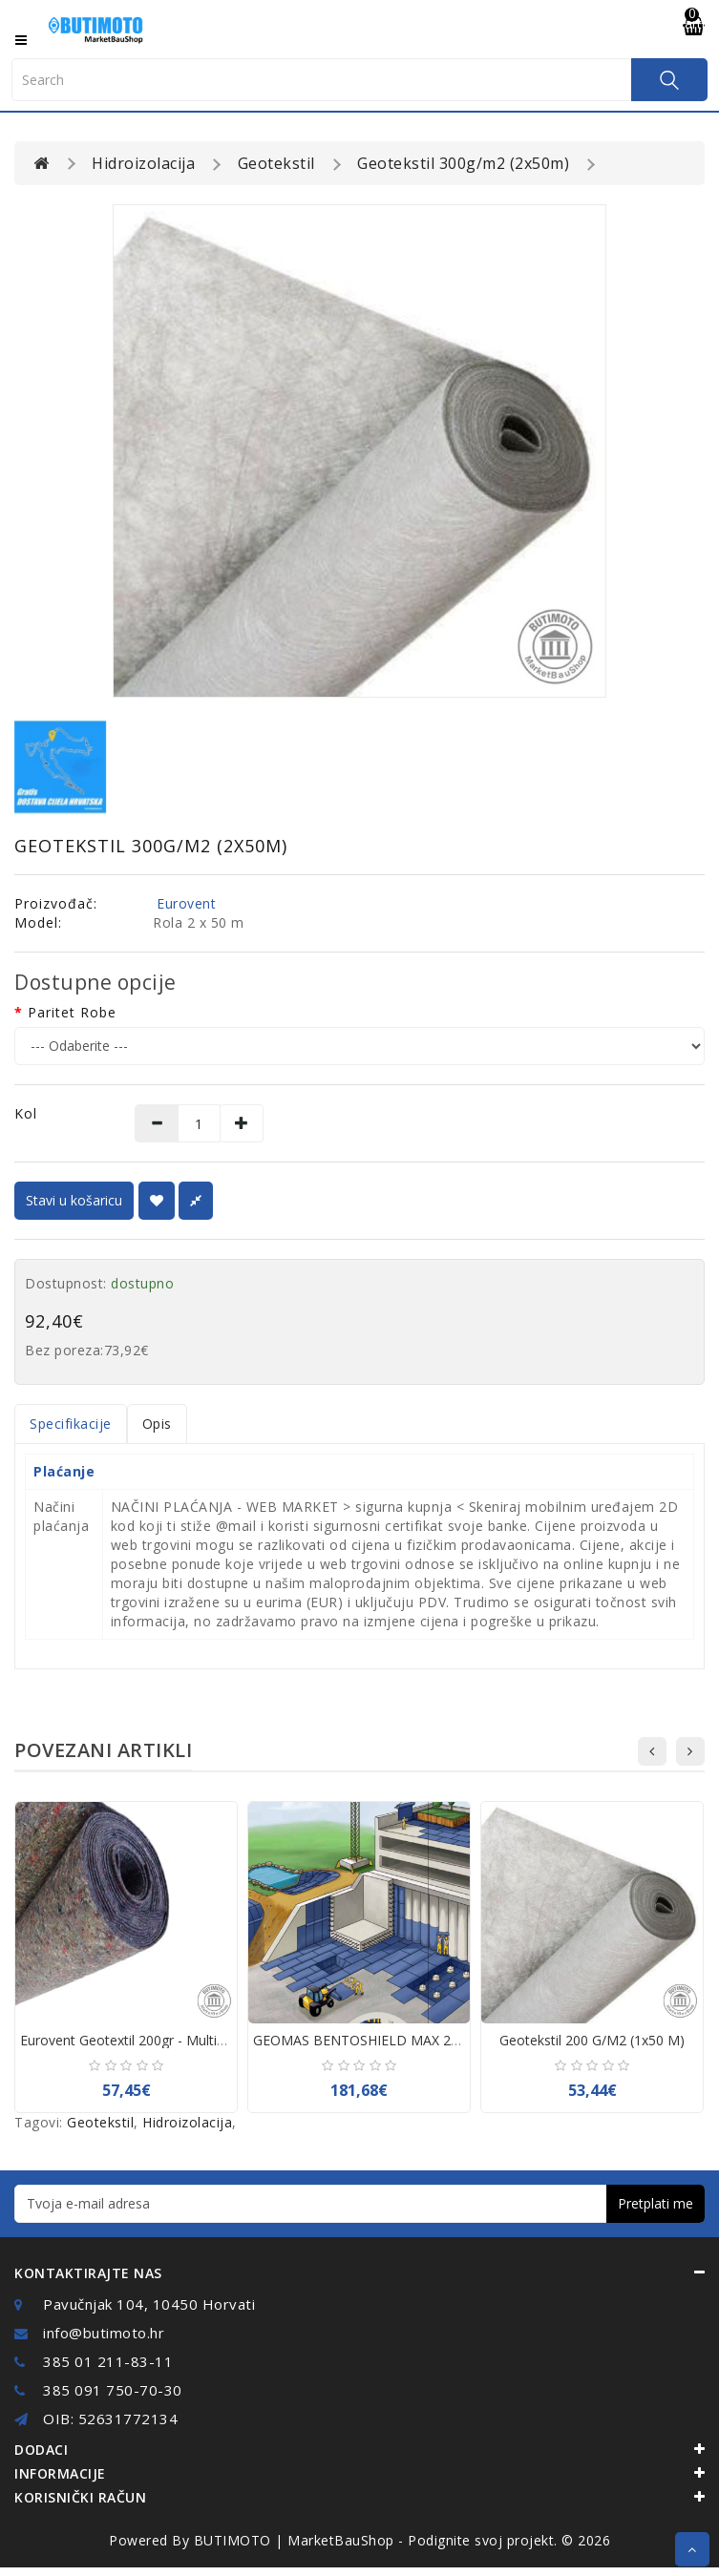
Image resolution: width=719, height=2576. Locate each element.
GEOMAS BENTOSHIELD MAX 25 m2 (367, 2040)
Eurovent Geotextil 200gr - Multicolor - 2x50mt (163, 2040)
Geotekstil (276, 163)
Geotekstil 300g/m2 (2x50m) (463, 163)
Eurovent (186, 903)
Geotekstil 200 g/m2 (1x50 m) (592, 2040)
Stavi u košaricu (74, 1200)
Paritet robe (72, 1012)
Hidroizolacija (143, 163)
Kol (25, 1113)
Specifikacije (71, 1423)
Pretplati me (655, 2203)
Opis (157, 1423)
